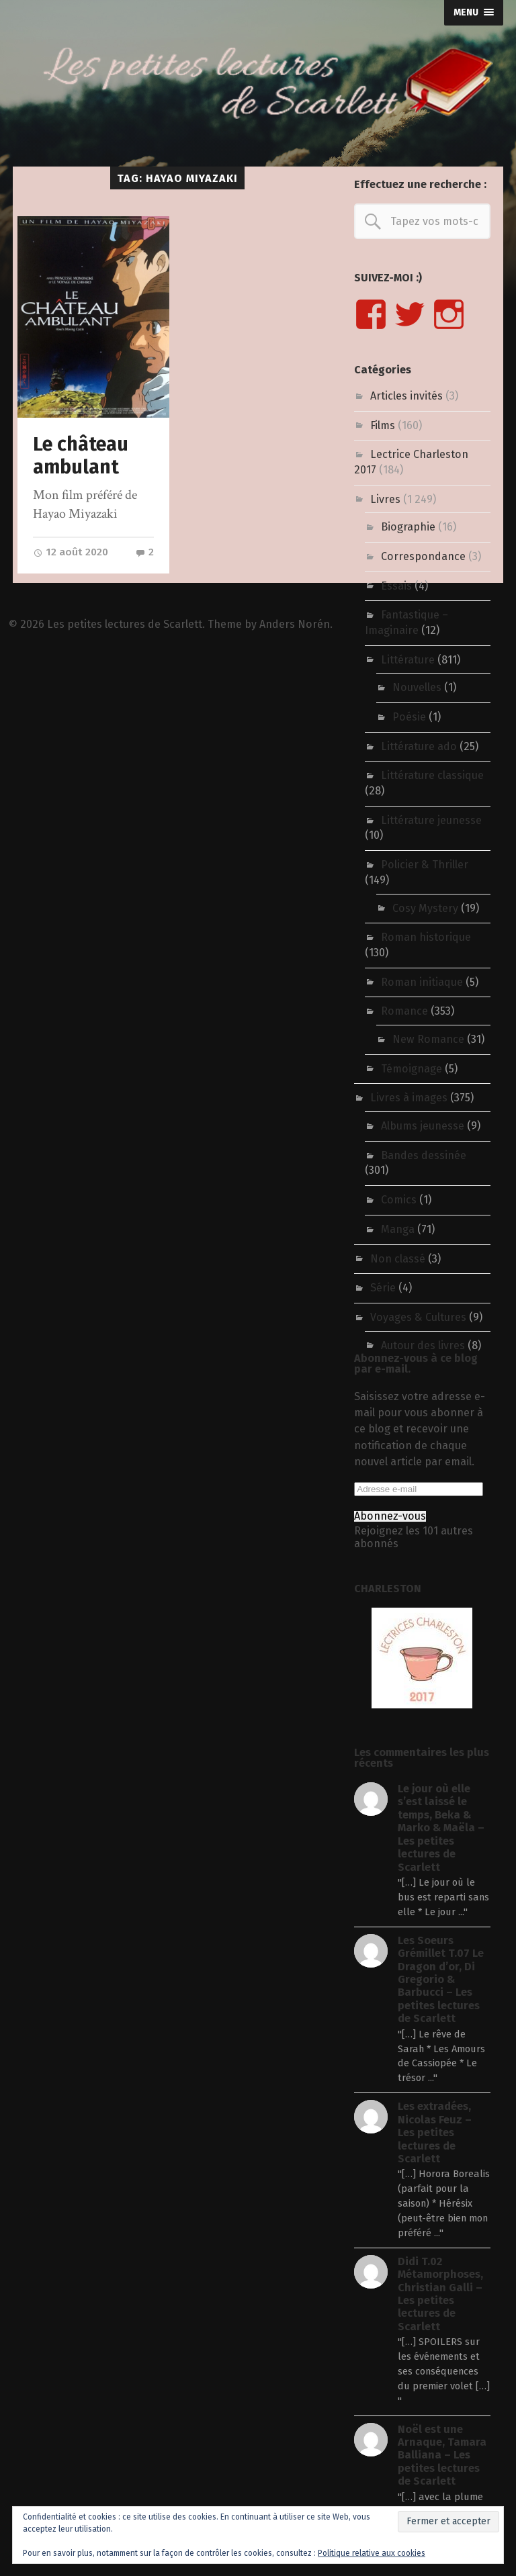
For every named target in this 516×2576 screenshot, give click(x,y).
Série (383, 1287)
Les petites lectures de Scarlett (124, 624)
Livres (385, 499)
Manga (398, 1229)
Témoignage (411, 1068)
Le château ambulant (80, 455)
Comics (399, 1199)
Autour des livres (423, 1345)
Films (382, 425)
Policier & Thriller (424, 864)
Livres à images (408, 1097)
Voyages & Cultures (418, 1317)
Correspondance (423, 556)
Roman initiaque (422, 982)
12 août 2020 (70, 552)
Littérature (408, 659)
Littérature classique (432, 775)
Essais (396, 586)
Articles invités (406, 395)
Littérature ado (419, 746)
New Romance (428, 1039)
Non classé (397, 1258)
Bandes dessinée (423, 1155)
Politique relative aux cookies (371, 2553)
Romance (404, 1011)
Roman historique (426, 937)
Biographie (408, 526)
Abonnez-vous (390, 1516)
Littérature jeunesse (431, 820)
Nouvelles (416, 687)
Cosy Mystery (425, 908)
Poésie (409, 716)
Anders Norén (294, 624)
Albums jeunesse (422, 1125)
